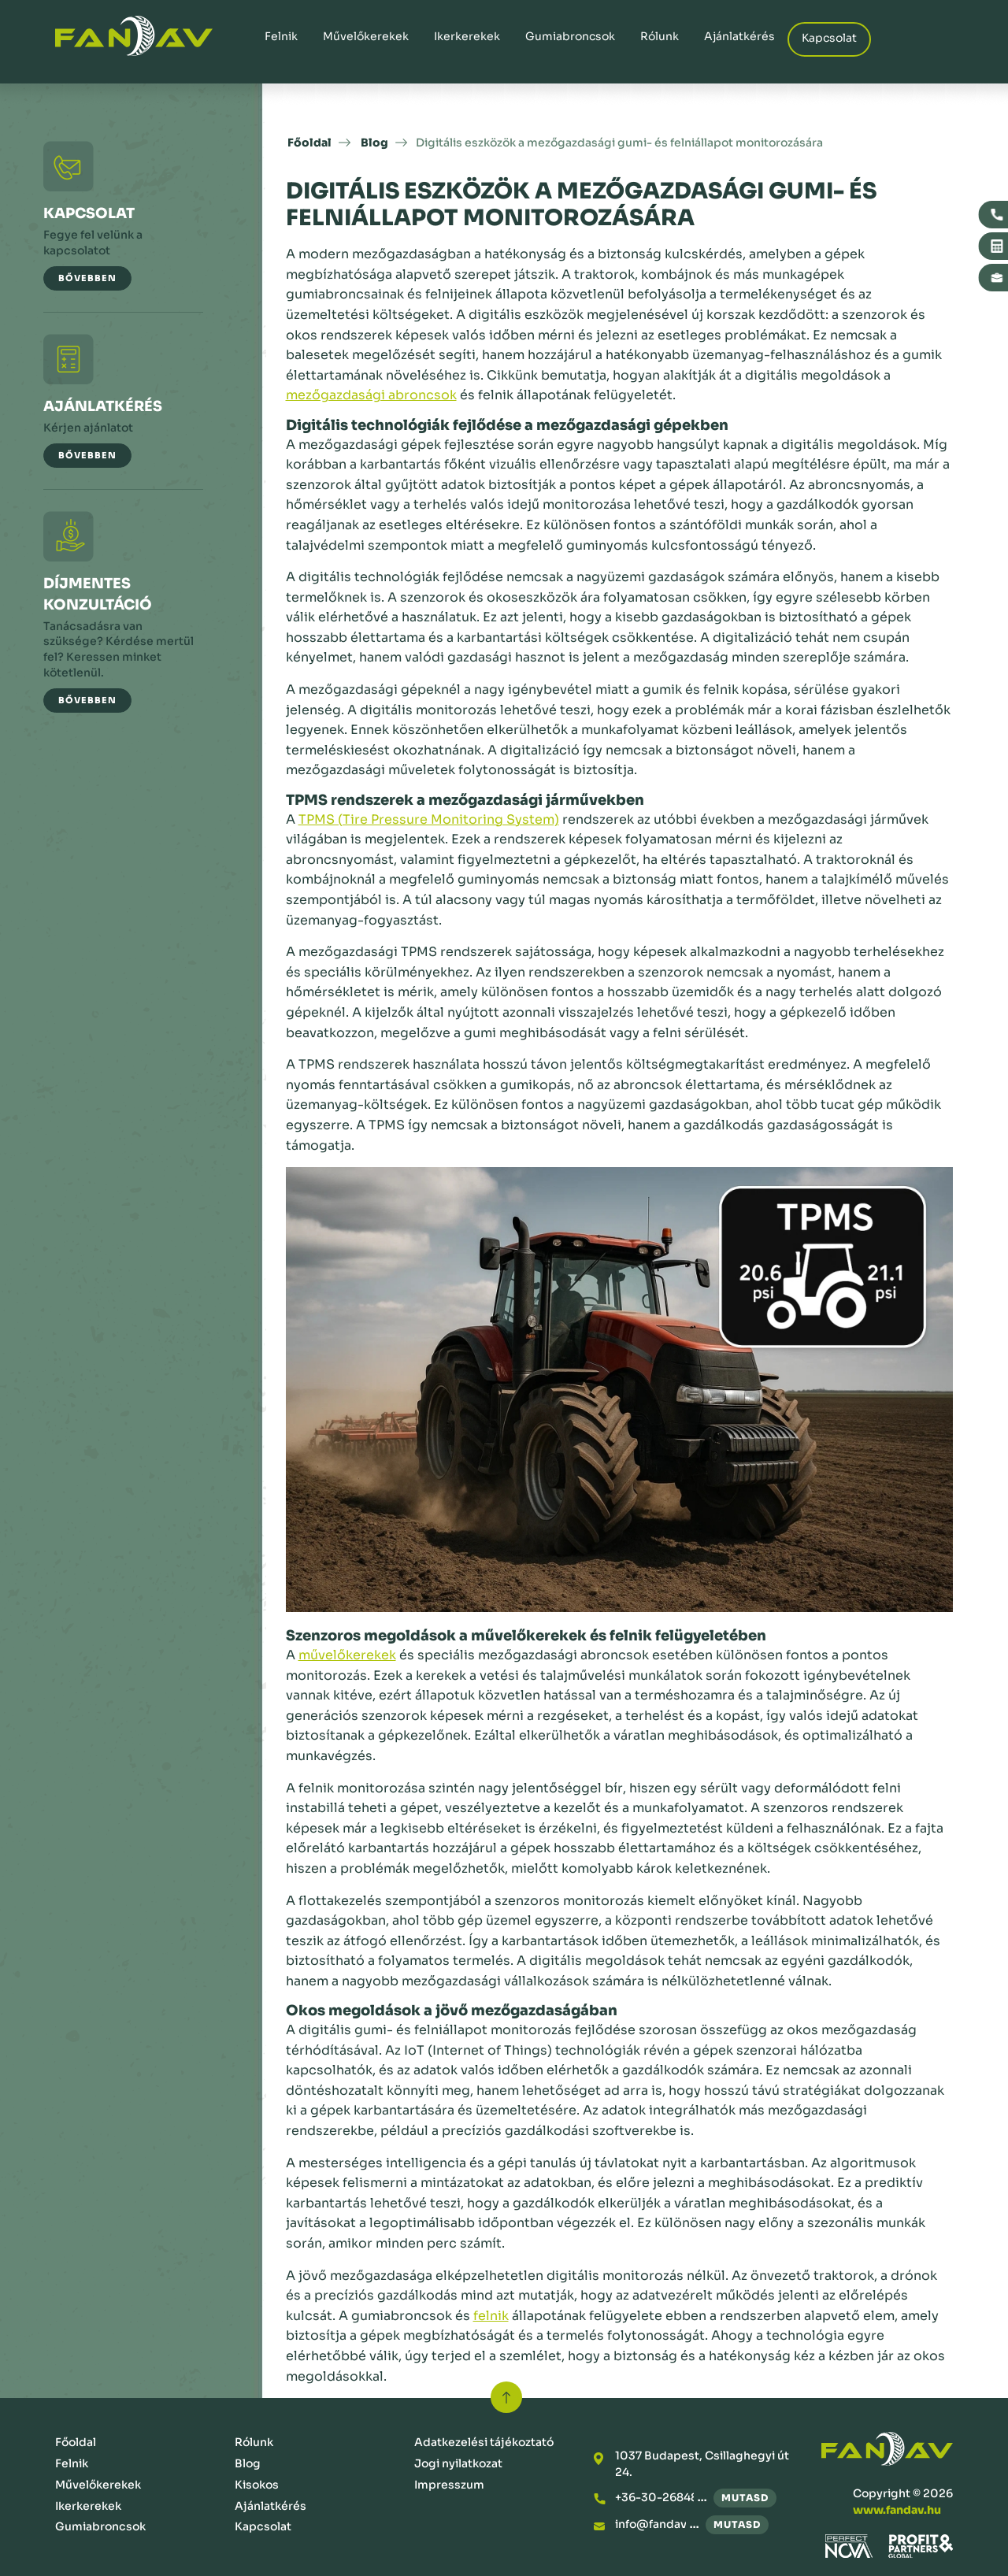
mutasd (745, 2498)
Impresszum (449, 2485)
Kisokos (257, 2485)
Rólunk (659, 36)
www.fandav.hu (897, 2510)
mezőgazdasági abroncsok (371, 395)
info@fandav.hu (659, 2524)
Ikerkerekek (467, 36)
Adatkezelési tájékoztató (484, 2442)
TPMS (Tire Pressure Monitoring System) (428, 819)
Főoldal (309, 142)
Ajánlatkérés (739, 36)
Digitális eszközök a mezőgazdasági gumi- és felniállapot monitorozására (619, 142)
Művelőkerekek (366, 36)
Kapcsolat (829, 38)
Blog (374, 142)
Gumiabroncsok (570, 36)
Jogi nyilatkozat (458, 2463)
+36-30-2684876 (663, 2497)
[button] (87, 278)
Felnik (281, 36)
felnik (491, 2315)
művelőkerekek (347, 1655)
